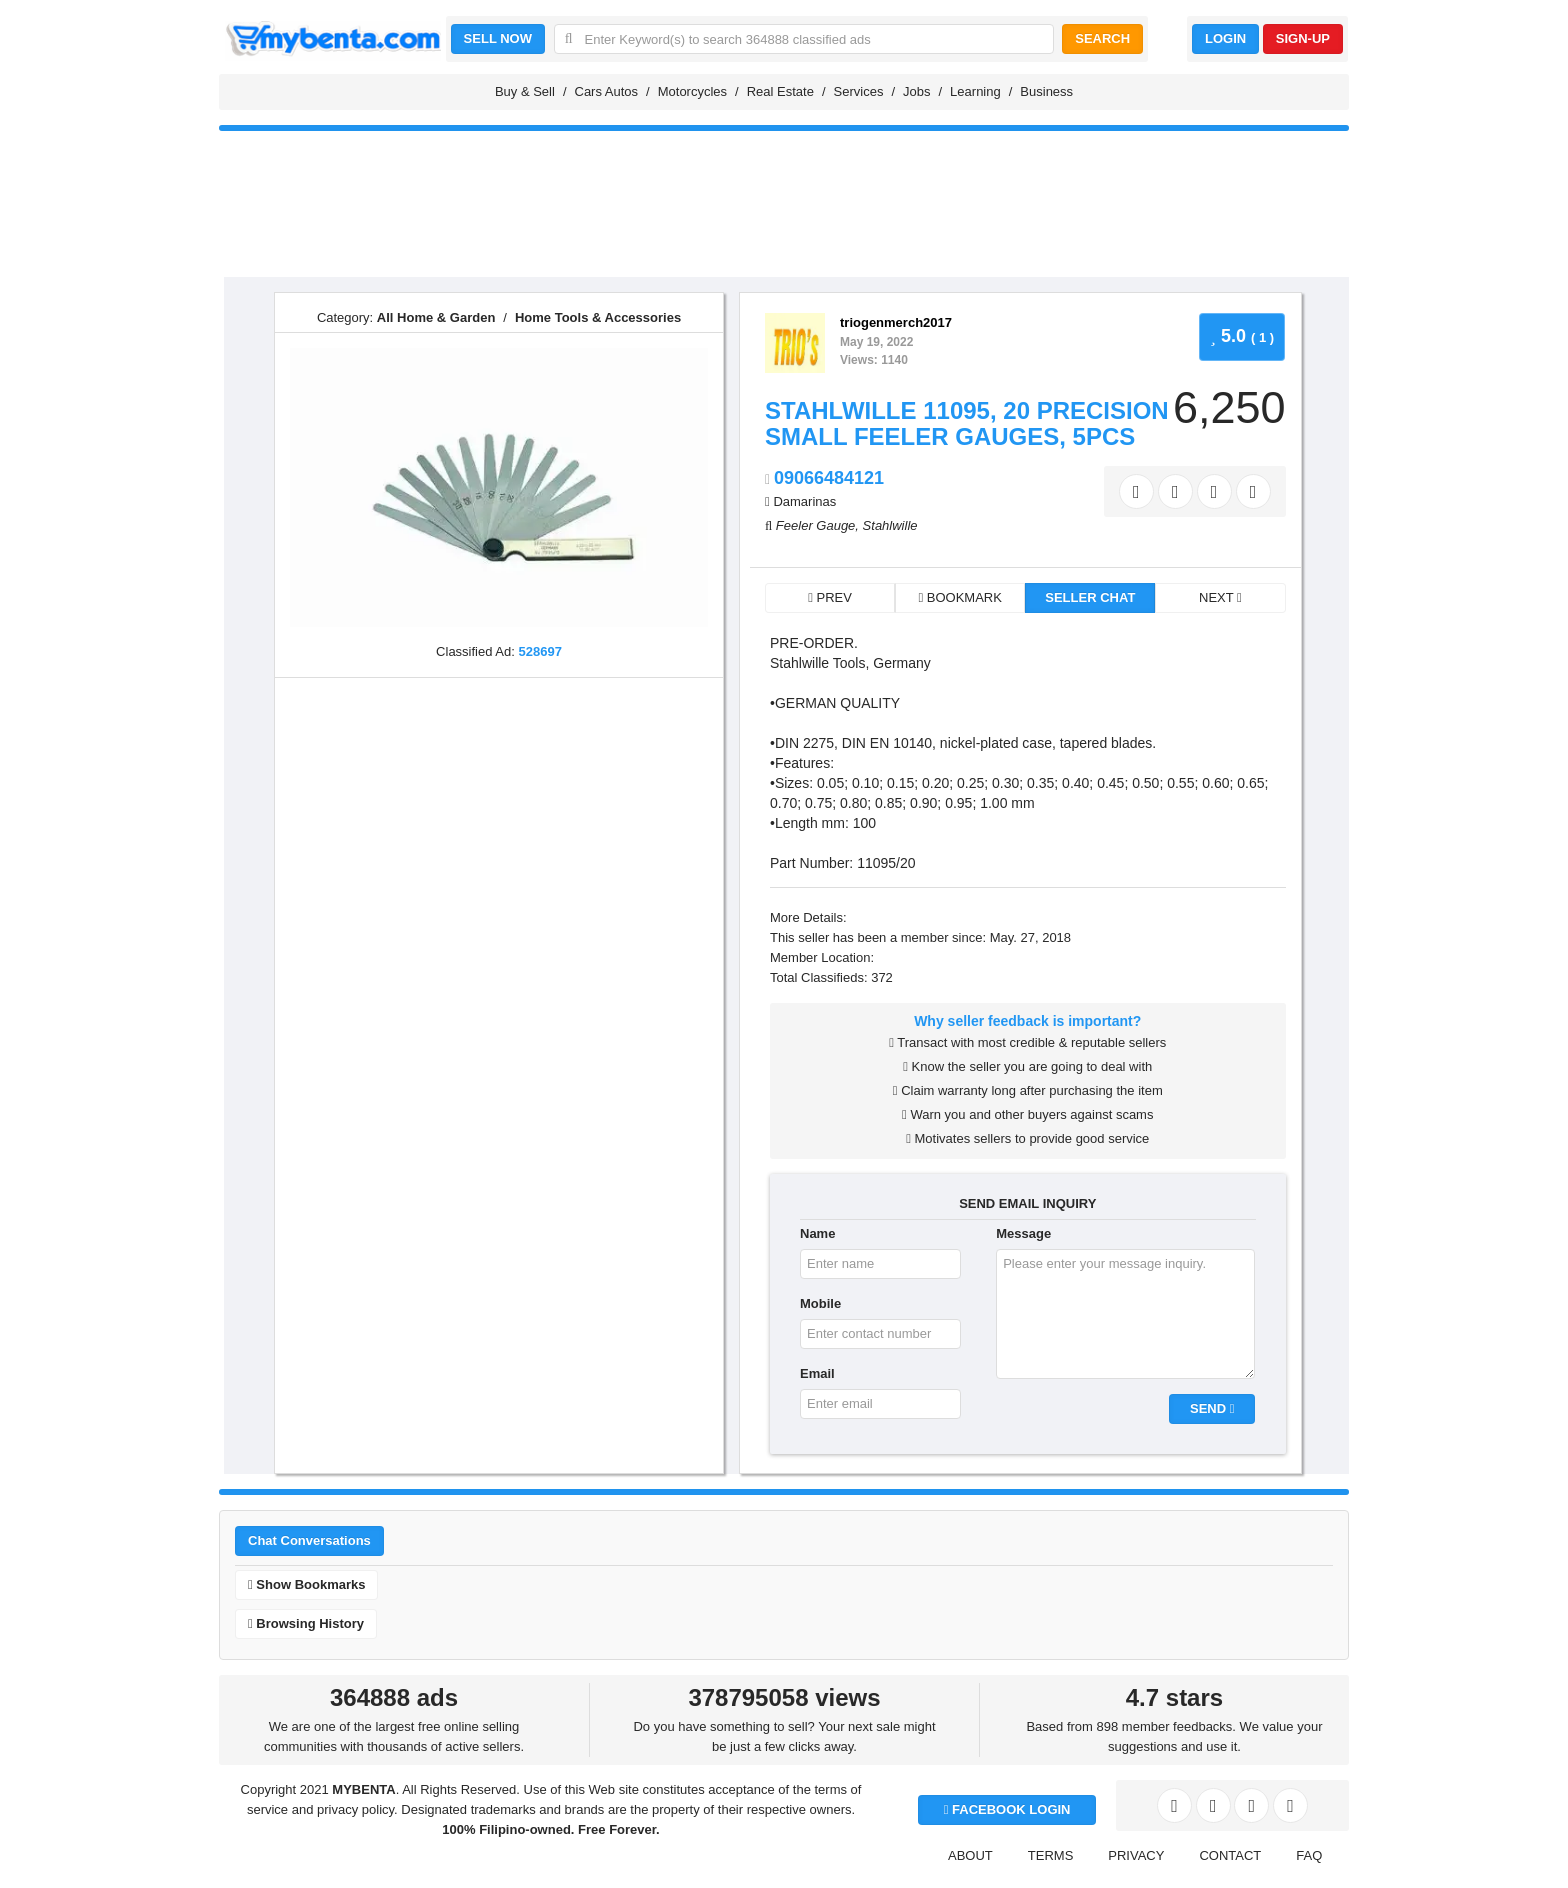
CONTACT (1230, 1855)
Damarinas (804, 501)
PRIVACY (1136, 1855)
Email (817, 1373)
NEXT (1220, 597)
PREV (830, 597)
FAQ (1309, 1855)
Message (1023, 1233)
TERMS (1051, 1855)
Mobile (820, 1303)
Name (817, 1233)
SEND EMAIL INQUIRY (1027, 1203)
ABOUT (970, 1855)
